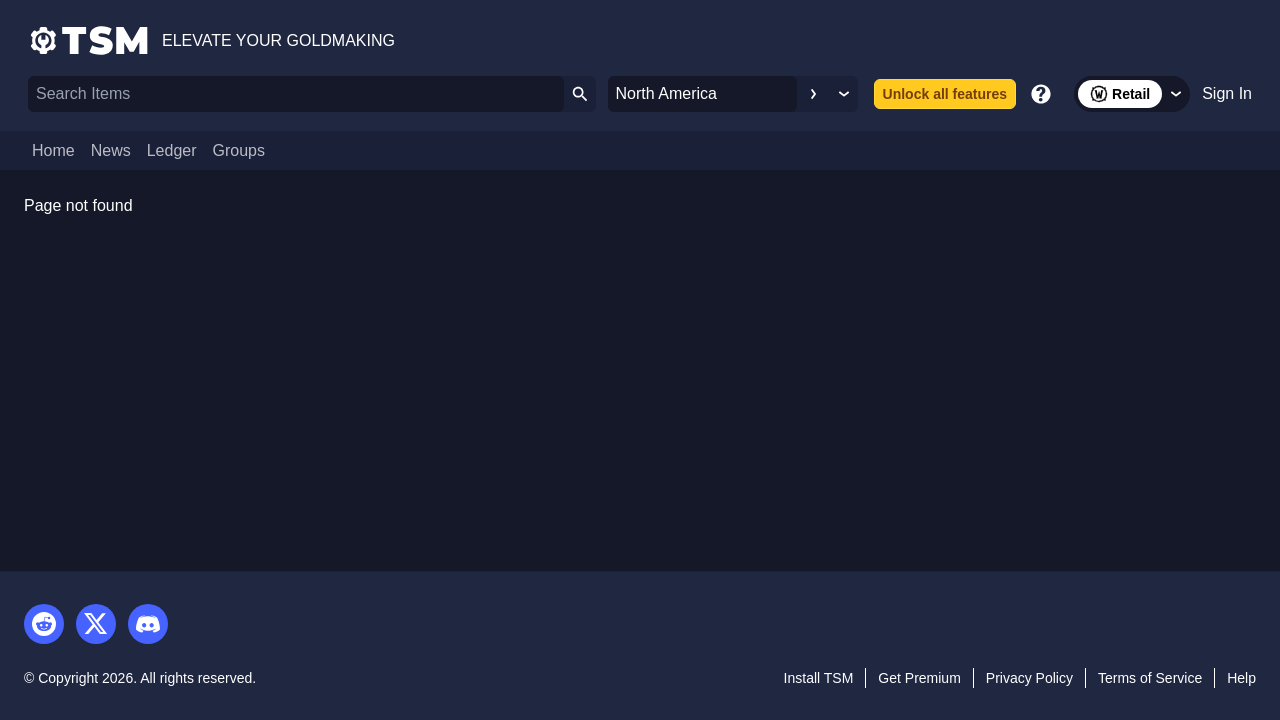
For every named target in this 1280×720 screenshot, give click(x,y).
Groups (239, 150)
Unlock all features (945, 94)
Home (53, 150)
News (111, 150)
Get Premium (919, 678)
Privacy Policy (1029, 678)
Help (1241, 678)
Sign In (1227, 93)
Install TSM (819, 678)
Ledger (172, 150)
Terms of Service (1150, 678)
